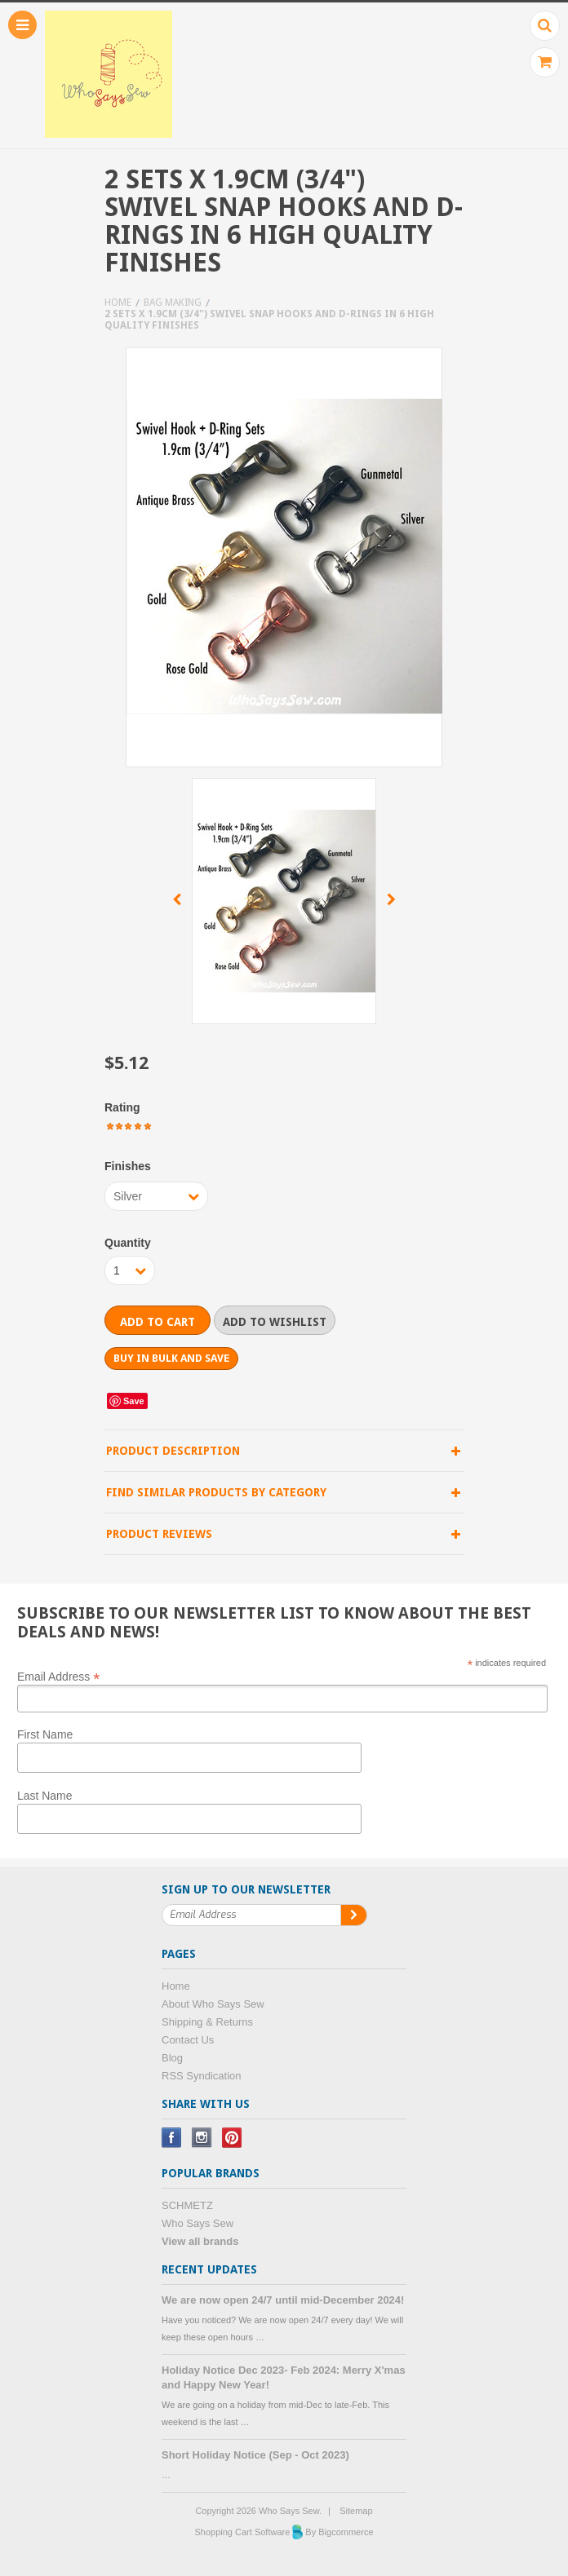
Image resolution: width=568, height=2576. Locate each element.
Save (133, 1401)
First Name (45, 1734)
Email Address (58, 1675)
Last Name (45, 1795)
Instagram (202, 2138)
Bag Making (173, 302)
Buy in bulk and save (171, 1358)
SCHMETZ (187, 2205)
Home (117, 302)
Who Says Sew (197, 2223)
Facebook (172, 2138)
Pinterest (232, 2138)
